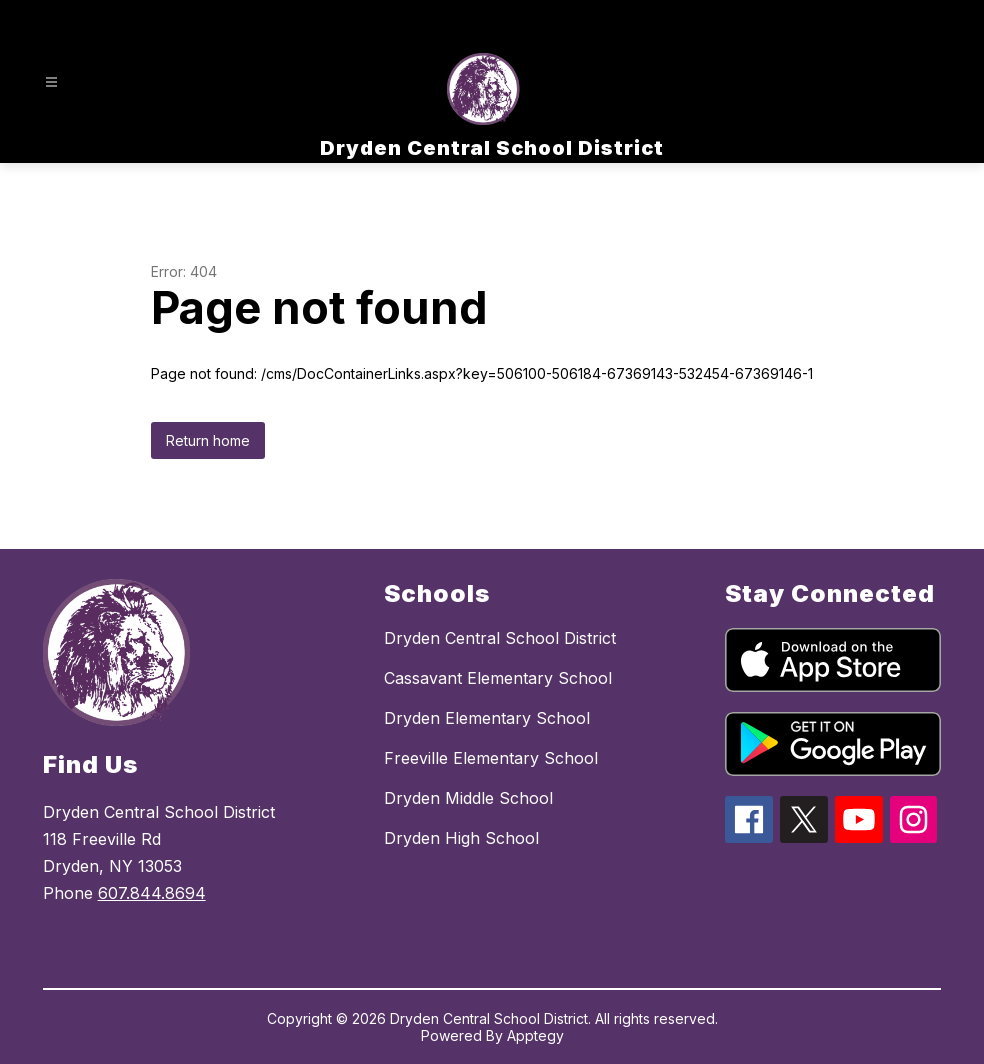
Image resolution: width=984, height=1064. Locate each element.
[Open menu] (51, 82)
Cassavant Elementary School (498, 678)
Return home (208, 440)
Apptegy (535, 1035)
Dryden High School (461, 838)
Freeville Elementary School (491, 758)
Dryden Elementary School (487, 718)
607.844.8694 (152, 893)
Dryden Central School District (500, 638)
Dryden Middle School (468, 798)
